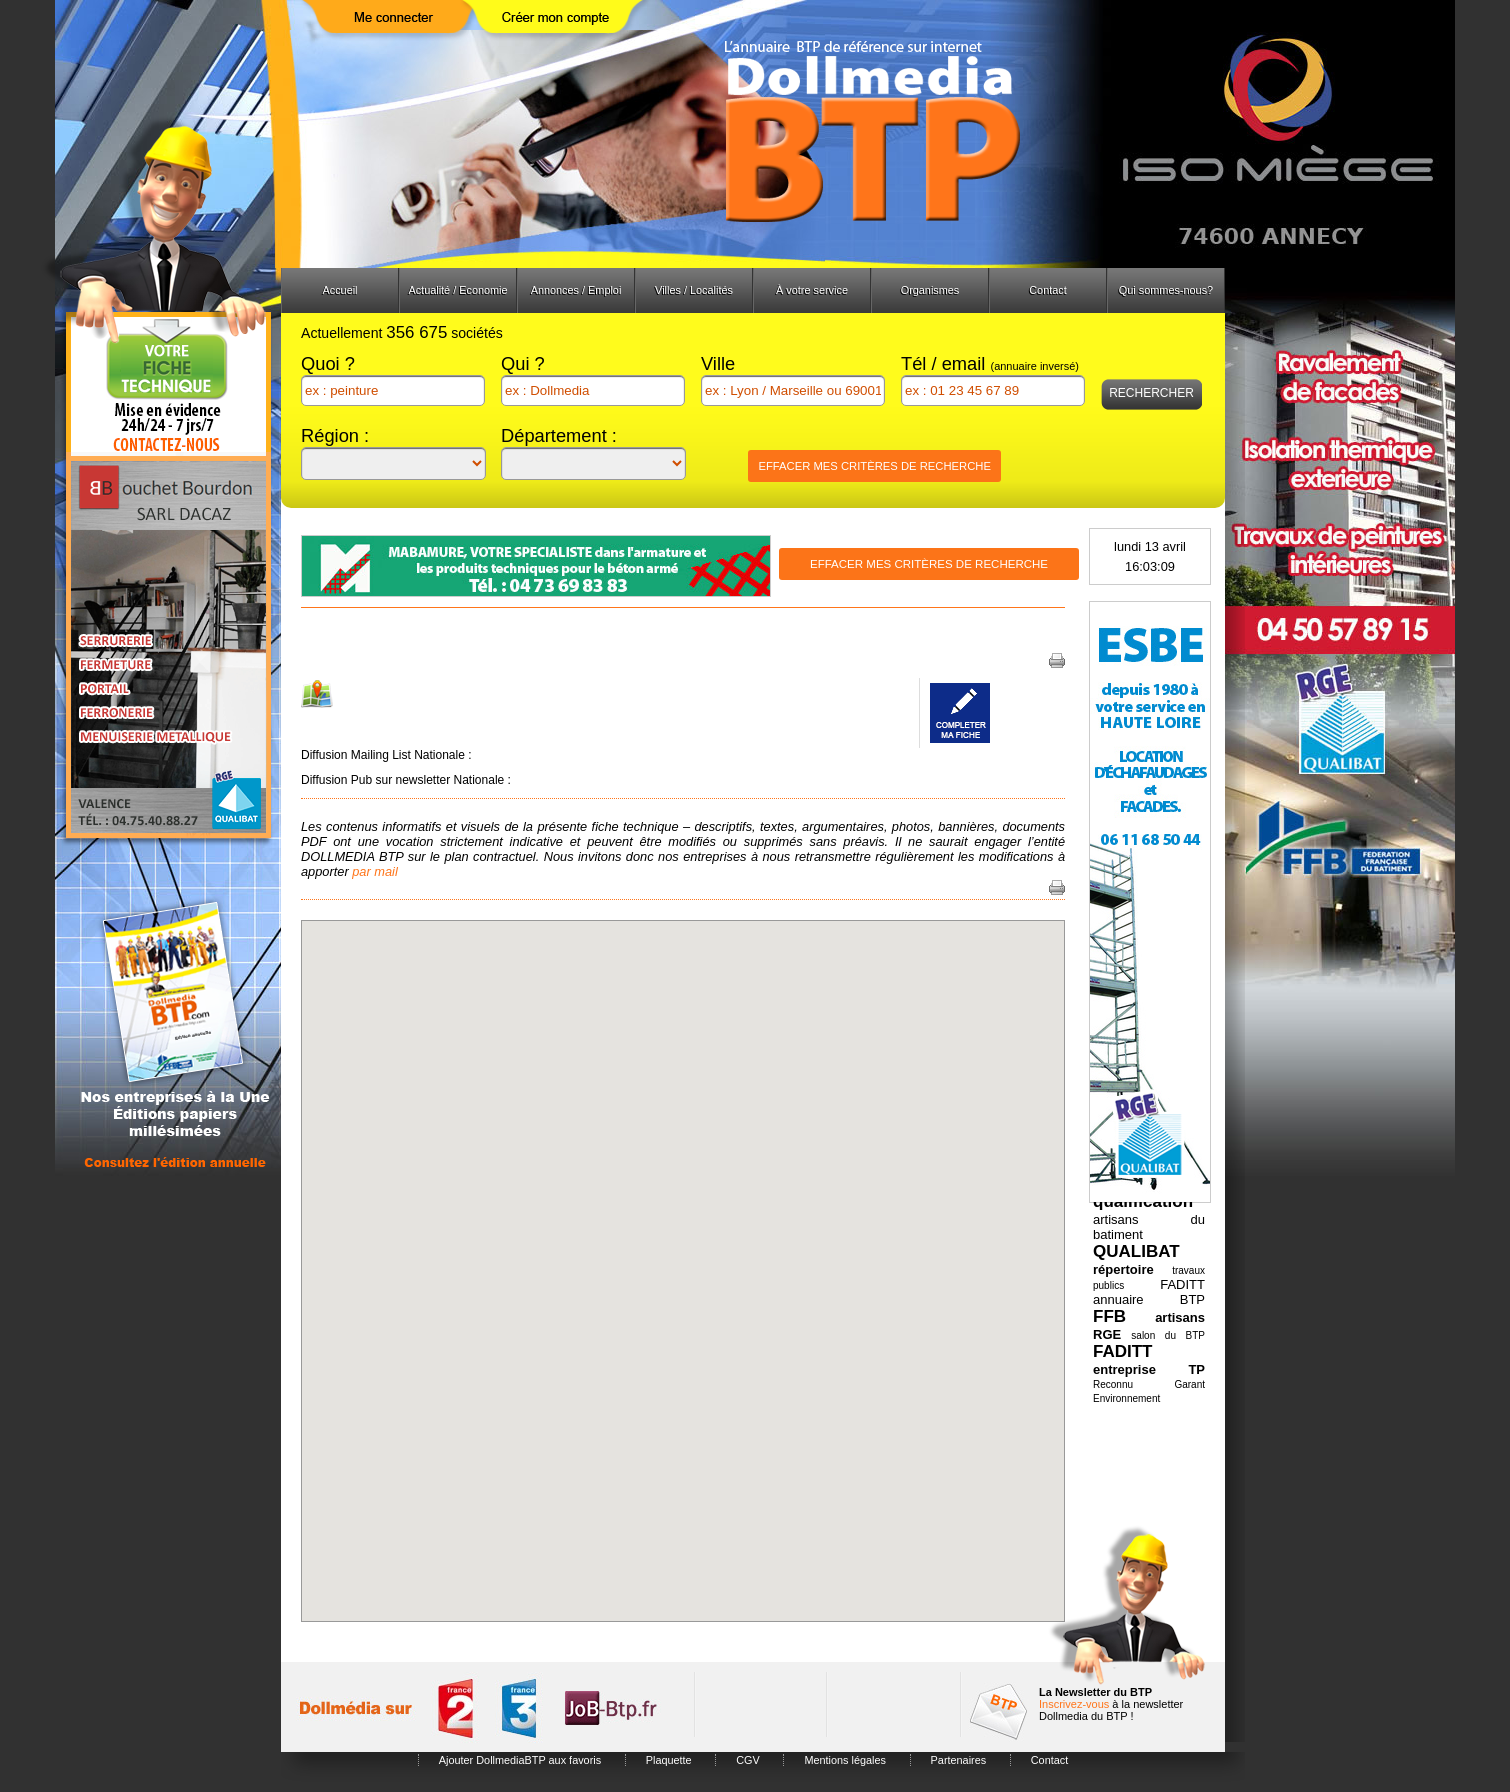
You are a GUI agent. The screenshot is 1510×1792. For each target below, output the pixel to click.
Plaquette (669, 1760)
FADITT (1123, 1351)
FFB (1109, 1316)
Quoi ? (328, 363)
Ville (718, 363)
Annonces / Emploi (576, 290)
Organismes (930, 290)
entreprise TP (1149, 1369)
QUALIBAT (1136, 1251)
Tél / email (990, 363)
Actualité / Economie (457, 290)
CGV (748, 1760)
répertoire (1123, 1269)
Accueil (339, 290)
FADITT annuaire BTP (1149, 1292)
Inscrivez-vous (1074, 1704)
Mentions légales (845, 1760)
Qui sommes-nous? (1166, 290)
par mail (375, 871)
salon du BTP (1168, 1335)
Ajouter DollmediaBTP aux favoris (520, 1760)
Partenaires (959, 1760)
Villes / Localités (694, 290)
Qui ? (523, 363)
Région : (335, 435)
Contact (1047, 290)
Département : (559, 435)
